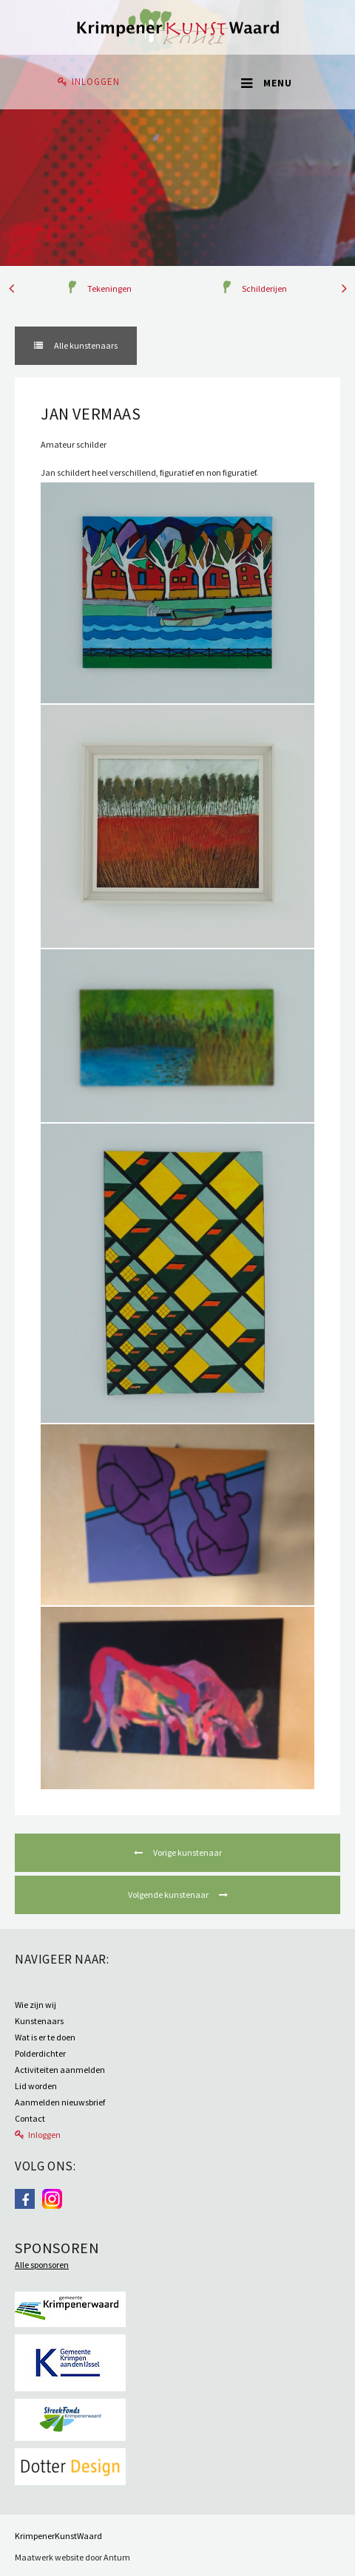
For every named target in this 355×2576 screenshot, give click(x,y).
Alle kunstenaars (85, 345)
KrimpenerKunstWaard (58, 2535)
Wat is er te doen (45, 2037)
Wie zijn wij (35, 2004)
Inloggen (96, 81)
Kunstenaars (39, 2020)
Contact (30, 2118)
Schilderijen (264, 288)
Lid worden (36, 2085)
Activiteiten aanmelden (60, 2069)
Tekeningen (109, 288)
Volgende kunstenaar (169, 1894)
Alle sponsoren (42, 2264)
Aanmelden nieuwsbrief (60, 2102)
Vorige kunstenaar (187, 1852)
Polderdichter (40, 2053)
